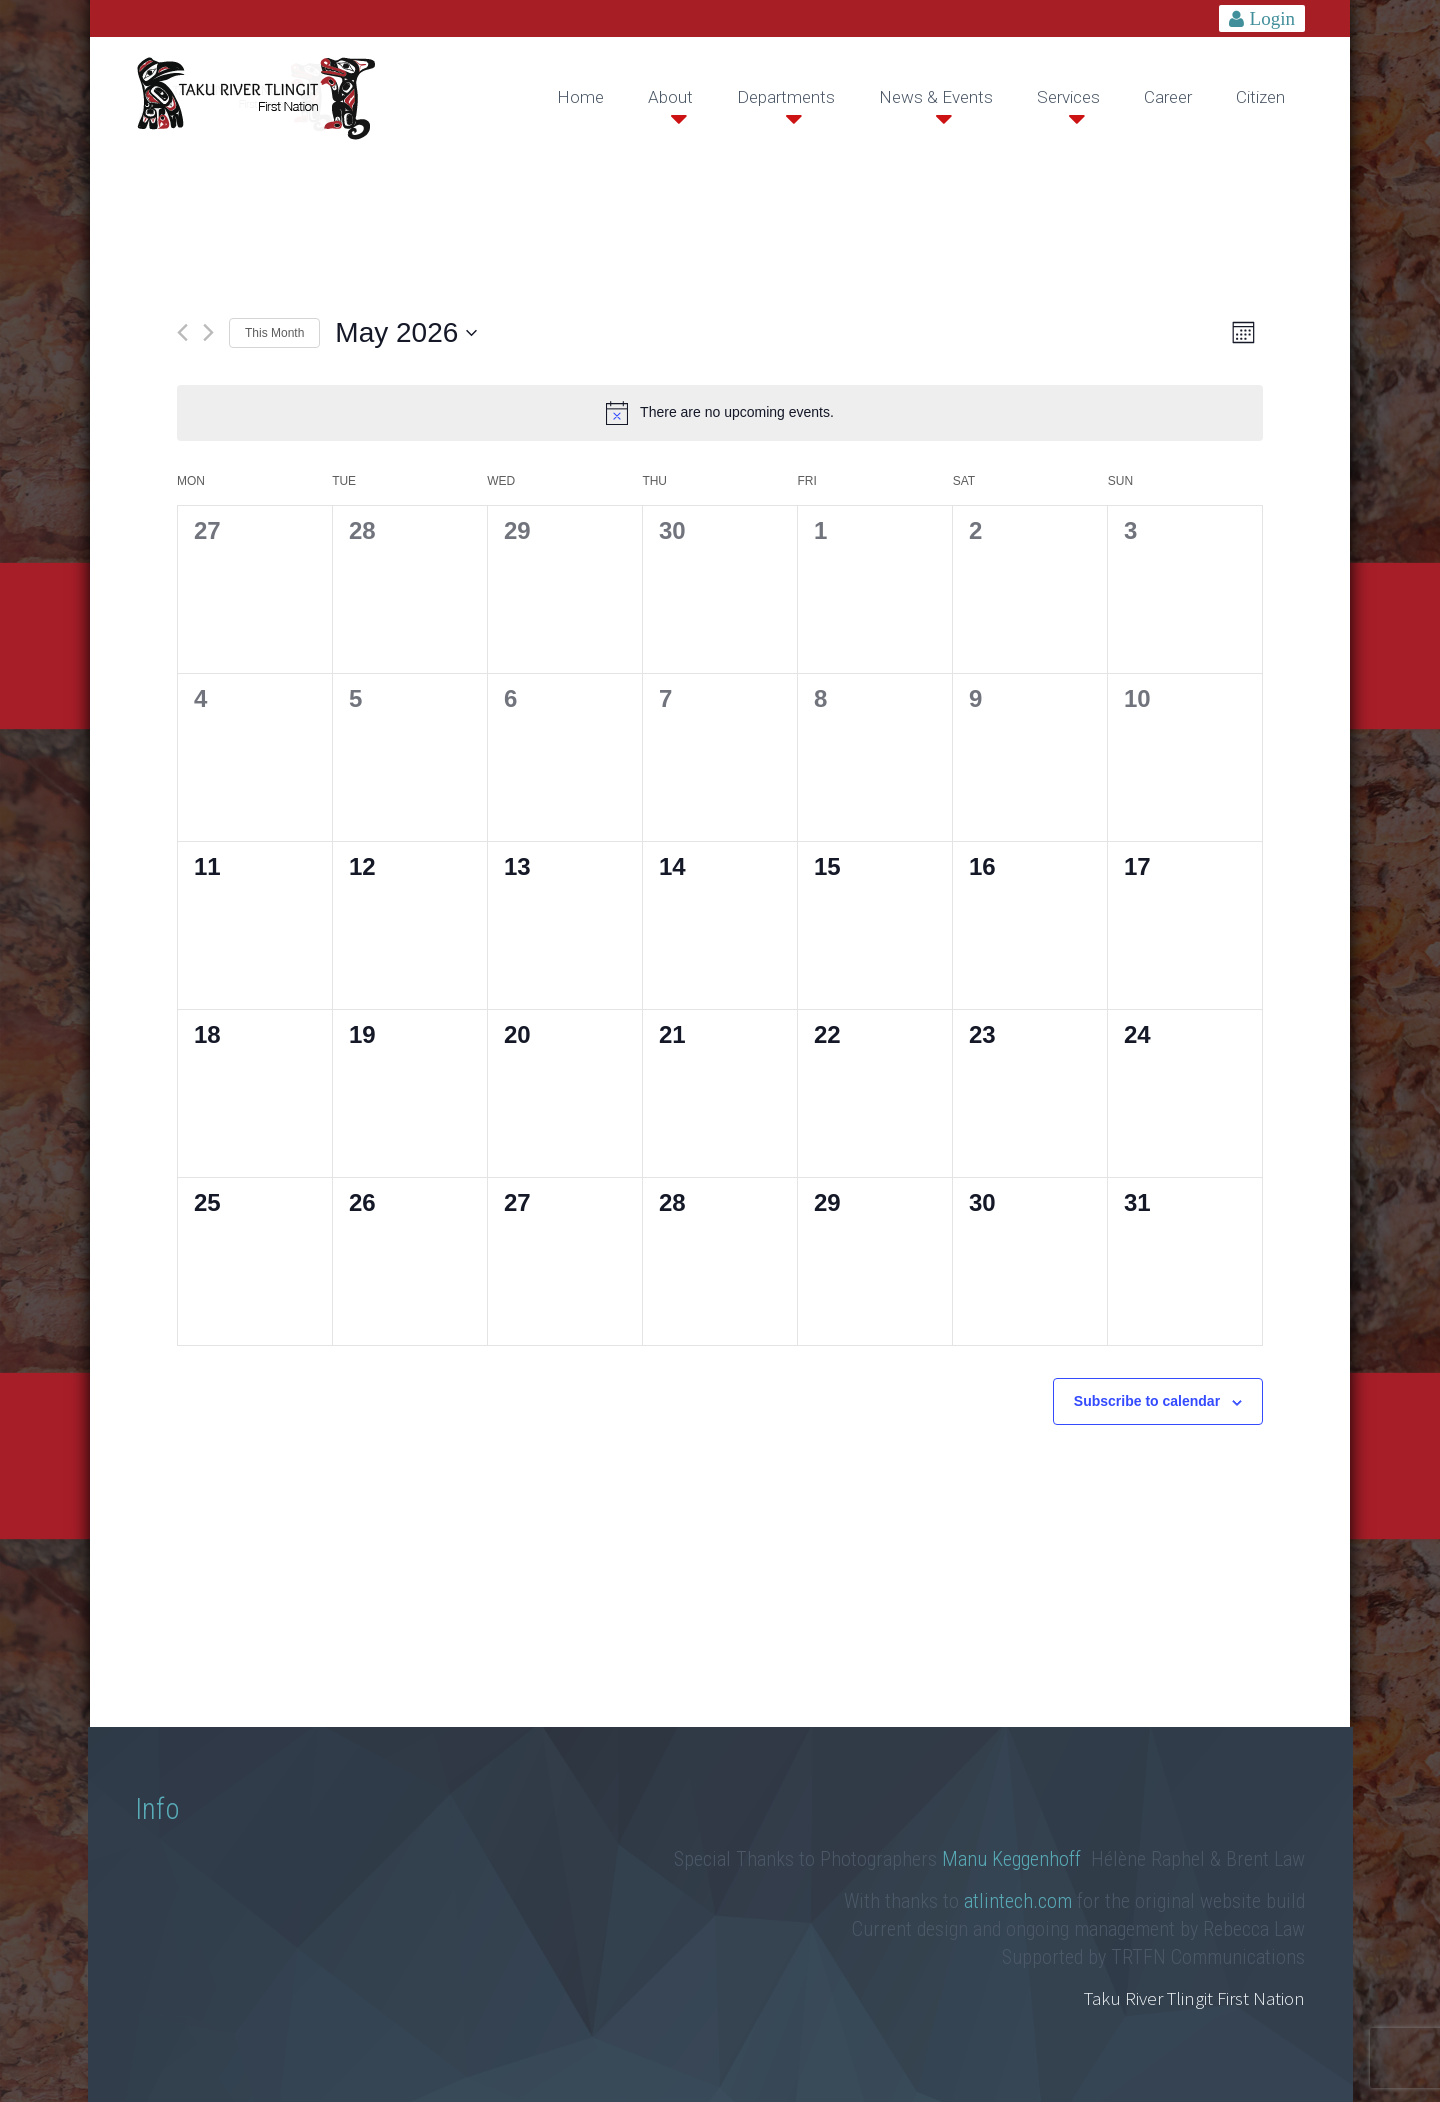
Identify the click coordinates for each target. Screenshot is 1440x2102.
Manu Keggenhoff (1014, 1859)
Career (1168, 97)
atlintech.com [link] (1018, 1901)
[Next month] (208, 332)
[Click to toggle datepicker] (406, 333)
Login (1272, 18)
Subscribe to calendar (1147, 1401)
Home (580, 97)
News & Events (936, 97)
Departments (786, 97)
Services (1068, 97)
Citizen (1260, 97)
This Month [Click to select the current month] (274, 333)
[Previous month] (182, 332)
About (670, 97)
